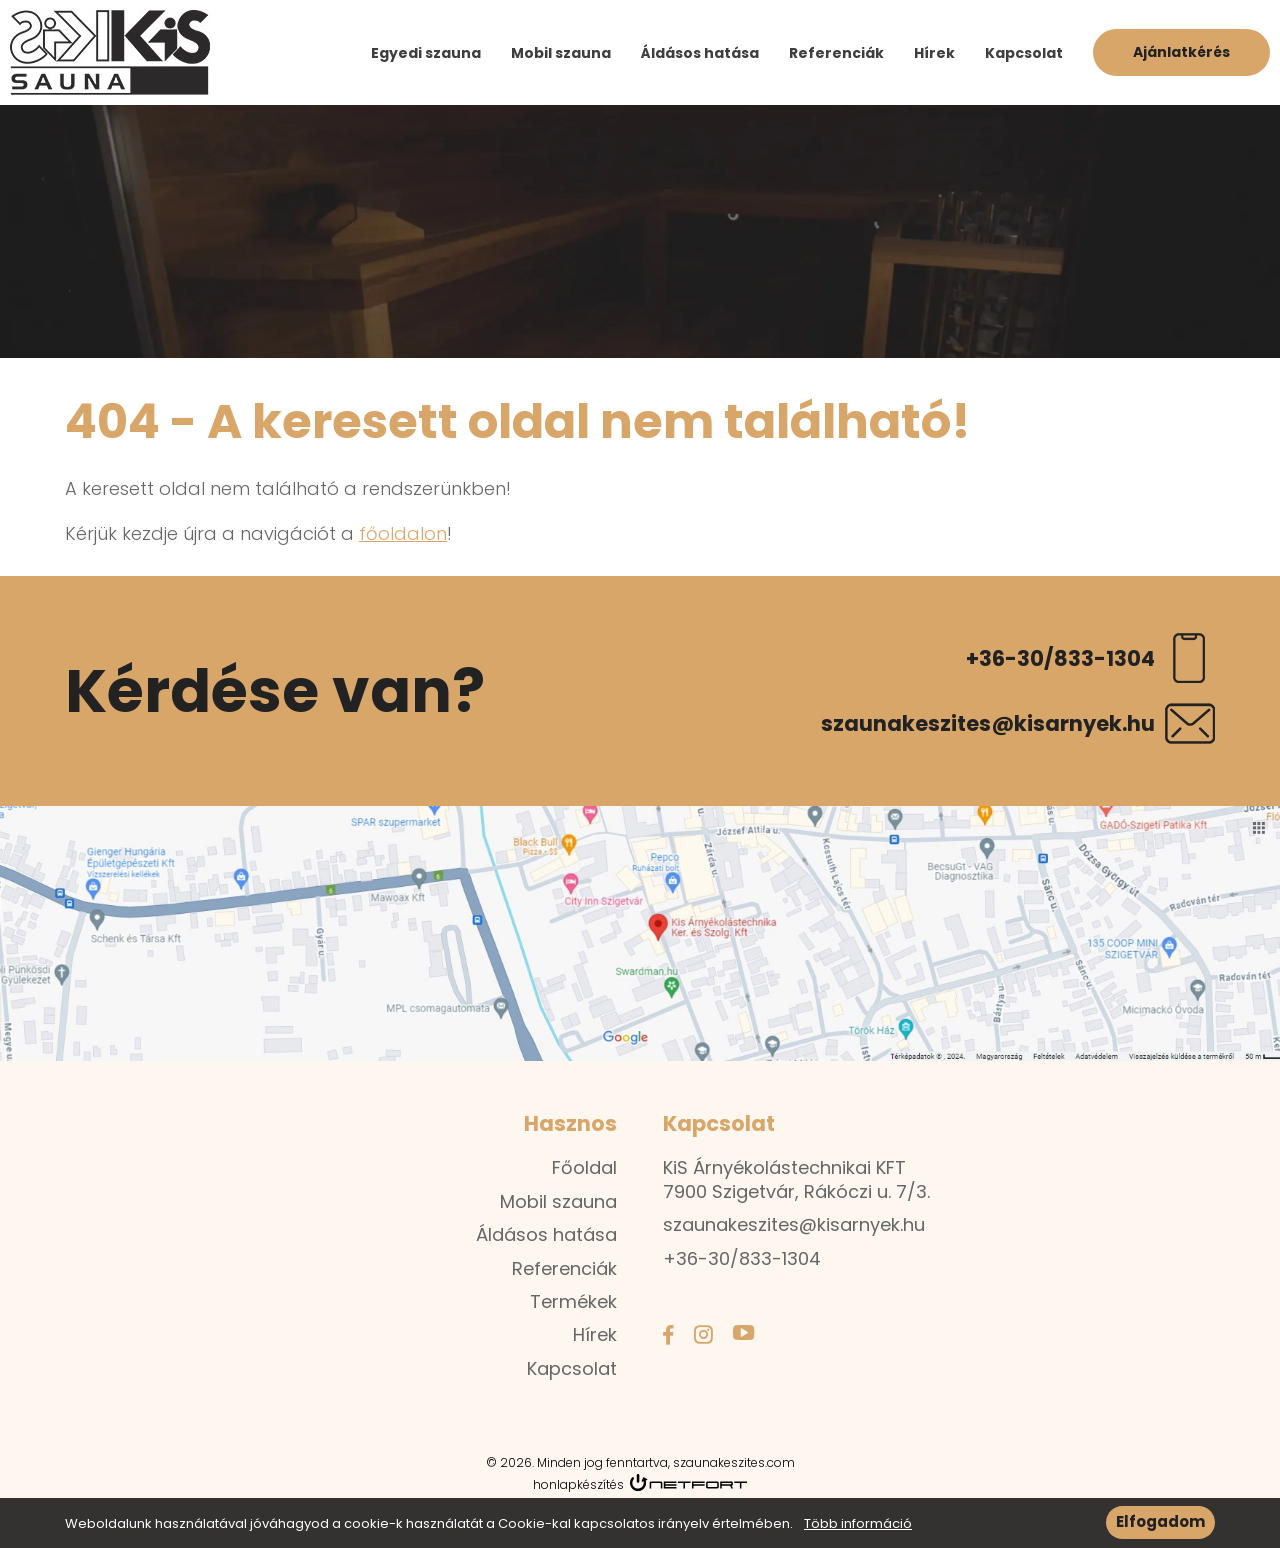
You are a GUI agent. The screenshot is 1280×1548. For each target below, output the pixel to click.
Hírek (934, 53)
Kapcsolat (1024, 53)
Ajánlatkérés (1181, 52)
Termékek (573, 1301)
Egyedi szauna (426, 53)
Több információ (858, 1528)
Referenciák (836, 53)
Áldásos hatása (700, 53)
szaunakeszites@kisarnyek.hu (988, 723)
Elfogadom (1160, 1525)
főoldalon (403, 533)
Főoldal (584, 1167)
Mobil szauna (561, 53)
